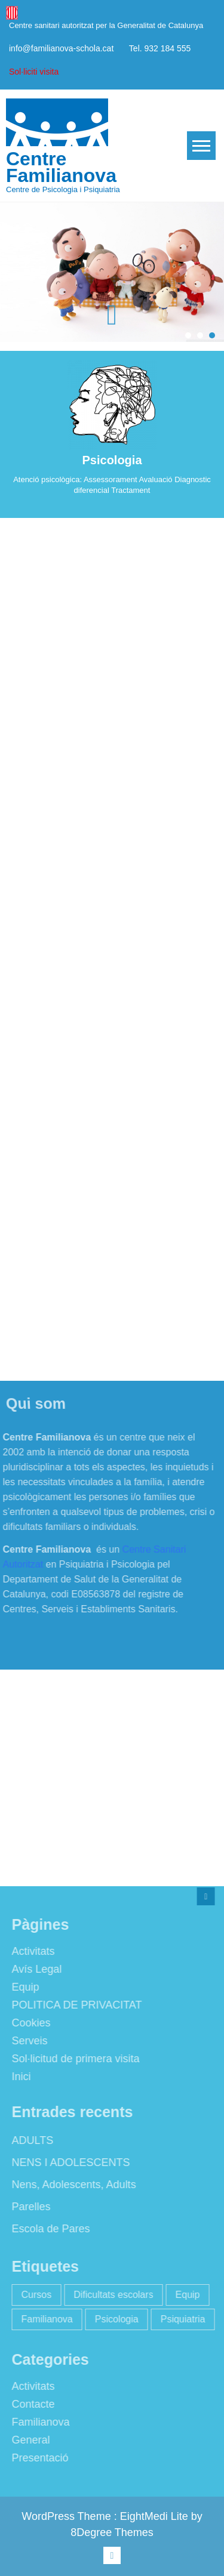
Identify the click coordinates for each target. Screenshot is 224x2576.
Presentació (37, 2458)
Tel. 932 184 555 (160, 48)
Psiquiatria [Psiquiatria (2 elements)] (180, 2319)
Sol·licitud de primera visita (73, 2059)
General (28, 2440)
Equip (22, 1987)
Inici (18, 2077)
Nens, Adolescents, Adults (71, 2185)
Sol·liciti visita (34, 71)
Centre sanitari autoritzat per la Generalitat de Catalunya (106, 25)
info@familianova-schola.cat (61, 48)
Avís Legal (34, 1969)
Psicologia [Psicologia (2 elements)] (114, 2319)
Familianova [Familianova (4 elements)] (44, 2319)
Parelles (28, 2207)
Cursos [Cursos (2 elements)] (34, 2295)
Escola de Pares (48, 2229)
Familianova (38, 2422)
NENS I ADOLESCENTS (68, 2162)
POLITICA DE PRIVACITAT (74, 2005)
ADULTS (30, 2140)
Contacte (30, 2404)
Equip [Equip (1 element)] (185, 2295)
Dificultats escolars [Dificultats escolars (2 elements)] (110, 2295)
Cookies (28, 2023)
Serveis (27, 2041)
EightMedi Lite (155, 2516)
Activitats (30, 1951)
